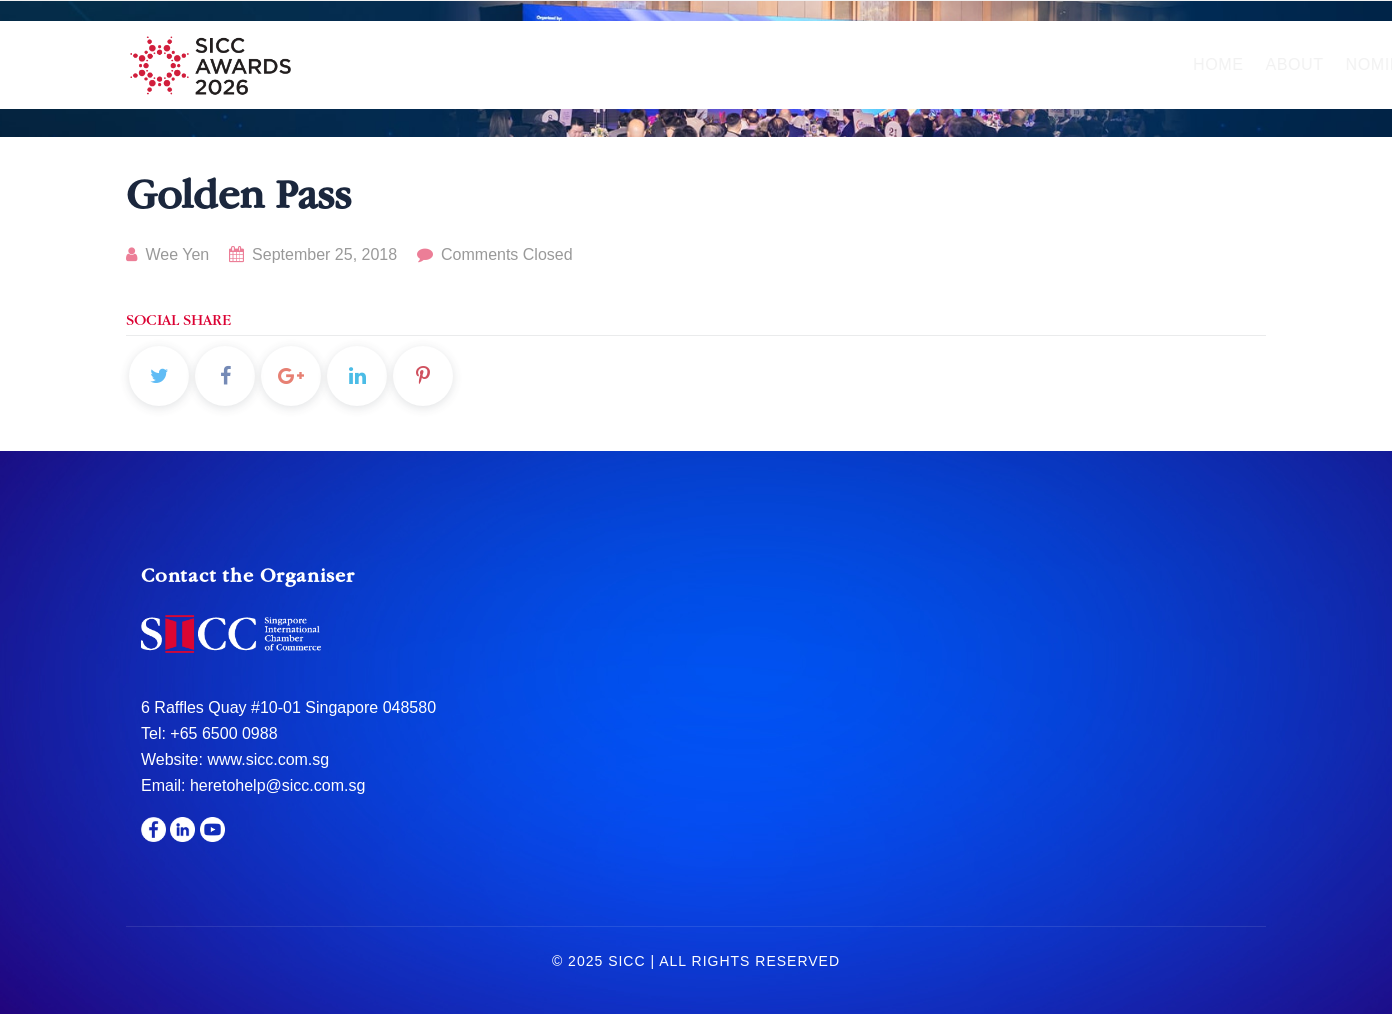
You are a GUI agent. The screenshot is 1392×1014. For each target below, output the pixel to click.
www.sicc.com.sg (266, 759)
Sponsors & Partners (1060, 64)
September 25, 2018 (315, 254)
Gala (912, 64)
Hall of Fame (800, 64)
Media (1213, 64)
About (536, 64)
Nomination (648, 64)
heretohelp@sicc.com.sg (277, 785)
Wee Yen (167, 254)
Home (460, 64)
